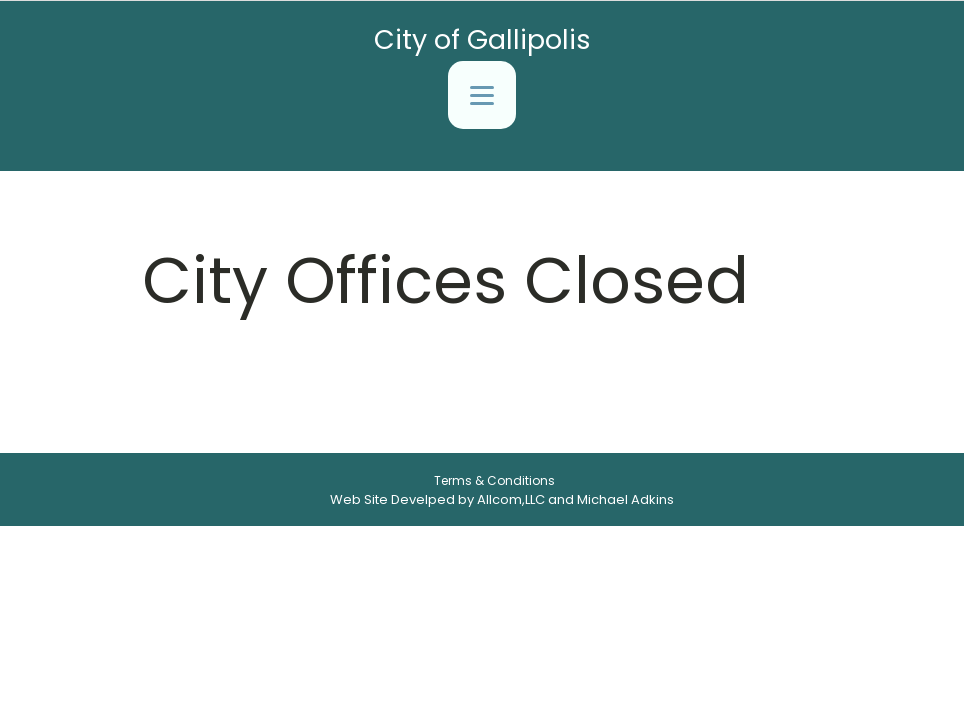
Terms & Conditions (494, 480)
